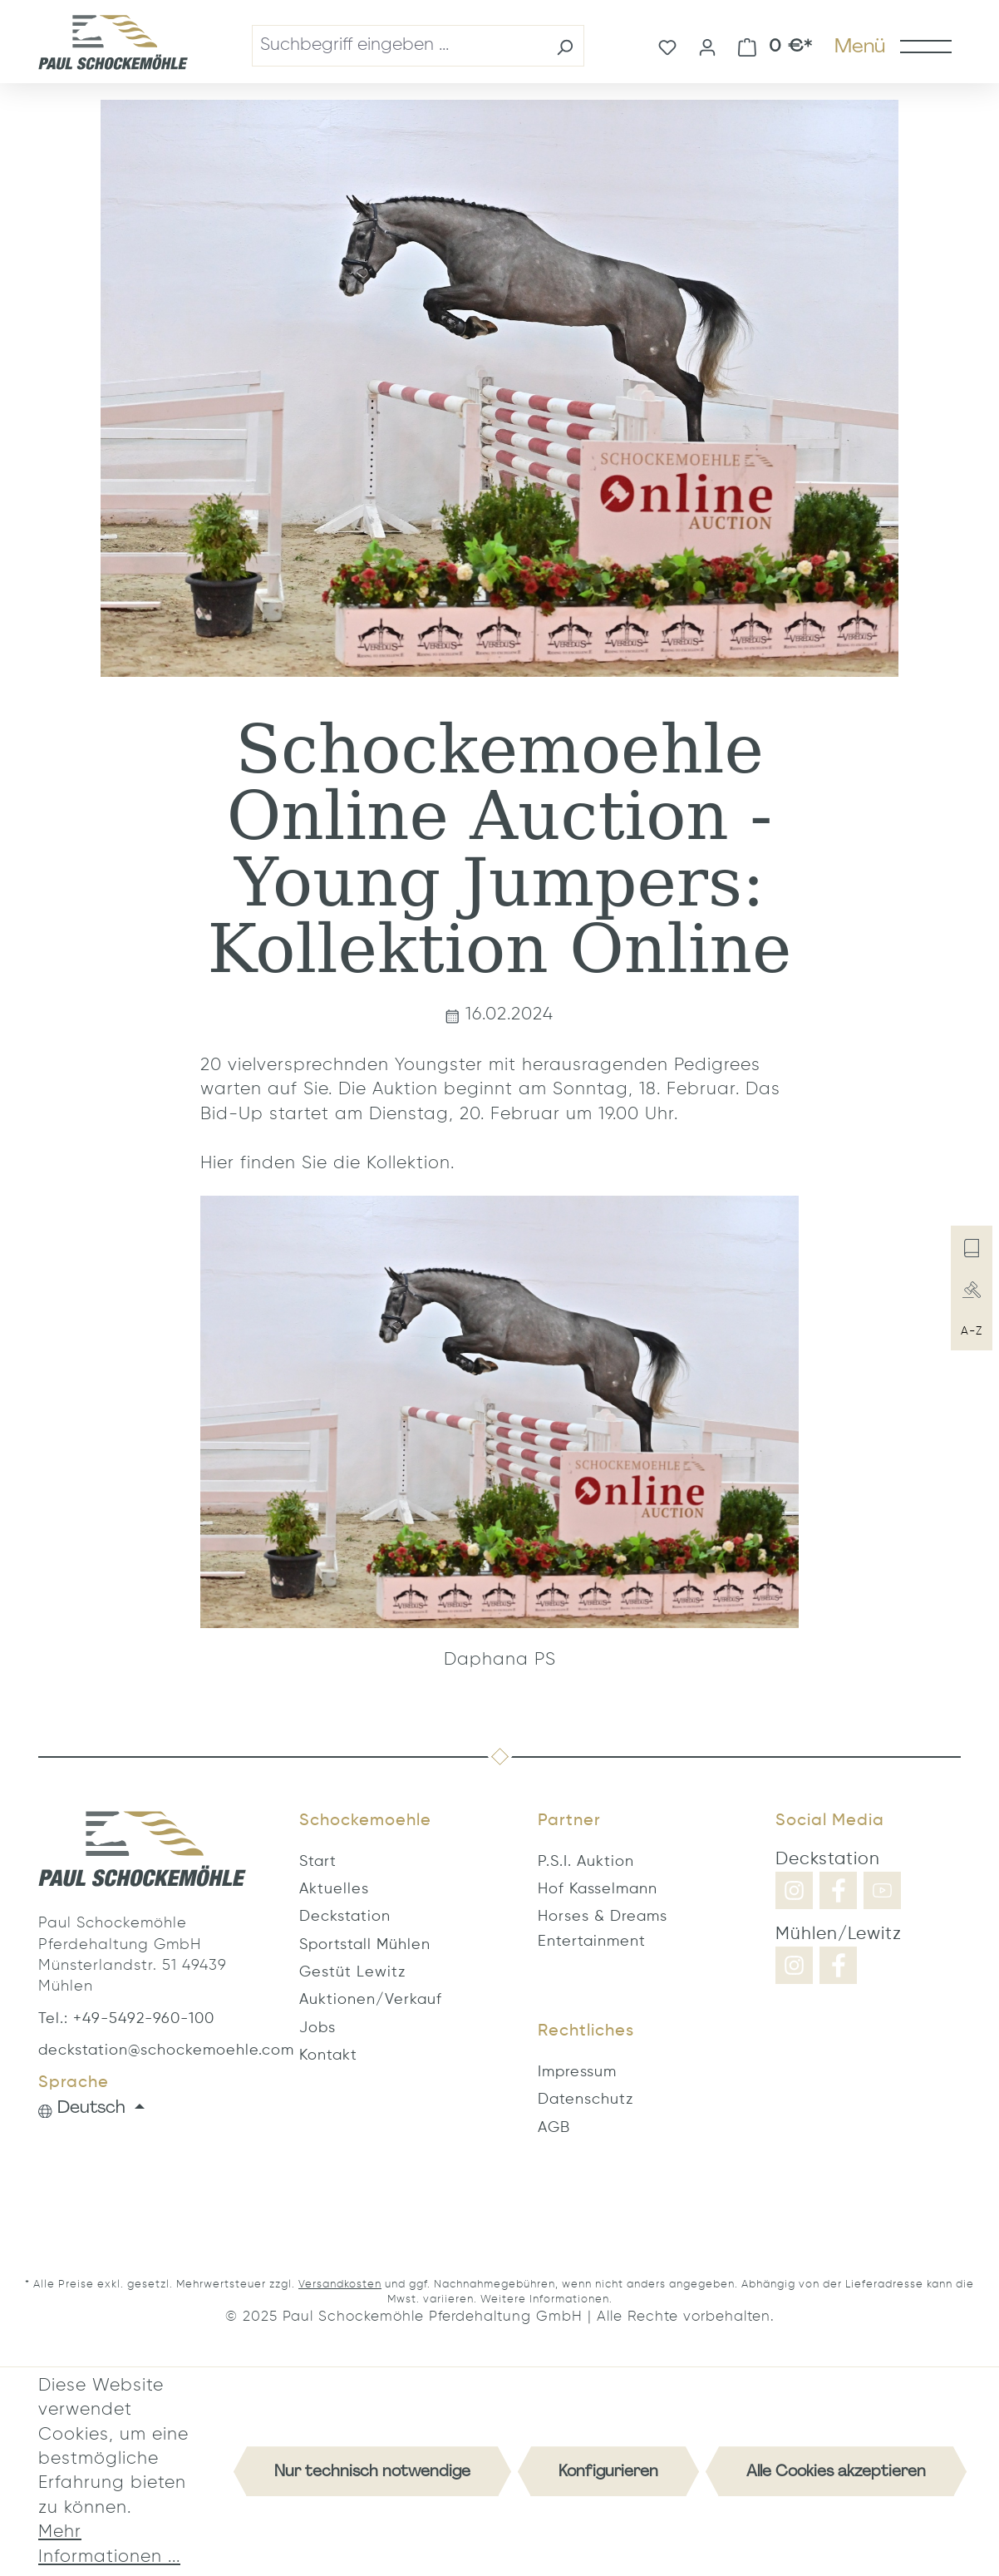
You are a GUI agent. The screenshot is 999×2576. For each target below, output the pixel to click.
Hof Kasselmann (597, 1889)
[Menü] (892, 45)
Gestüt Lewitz (352, 1972)
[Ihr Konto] (707, 45)
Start (318, 1861)
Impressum (577, 2072)
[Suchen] (564, 45)
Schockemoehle (365, 1821)
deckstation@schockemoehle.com (142, 2050)
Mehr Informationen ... (109, 2544)
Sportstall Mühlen (365, 1944)
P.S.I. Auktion (586, 1861)
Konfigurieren (608, 2470)
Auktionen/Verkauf (370, 1999)
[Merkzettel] (667, 45)
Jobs (317, 2028)
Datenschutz (585, 2099)
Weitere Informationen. (546, 2299)
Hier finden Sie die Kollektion (325, 1163)
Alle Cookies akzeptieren (836, 2470)
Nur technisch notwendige (372, 2470)
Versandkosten (339, 2284)
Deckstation (345, 1916)
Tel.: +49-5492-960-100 (126, 2018)
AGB (554, 2127)
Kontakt (328, 2055)
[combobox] (399, 45)
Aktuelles (334, 1889)
